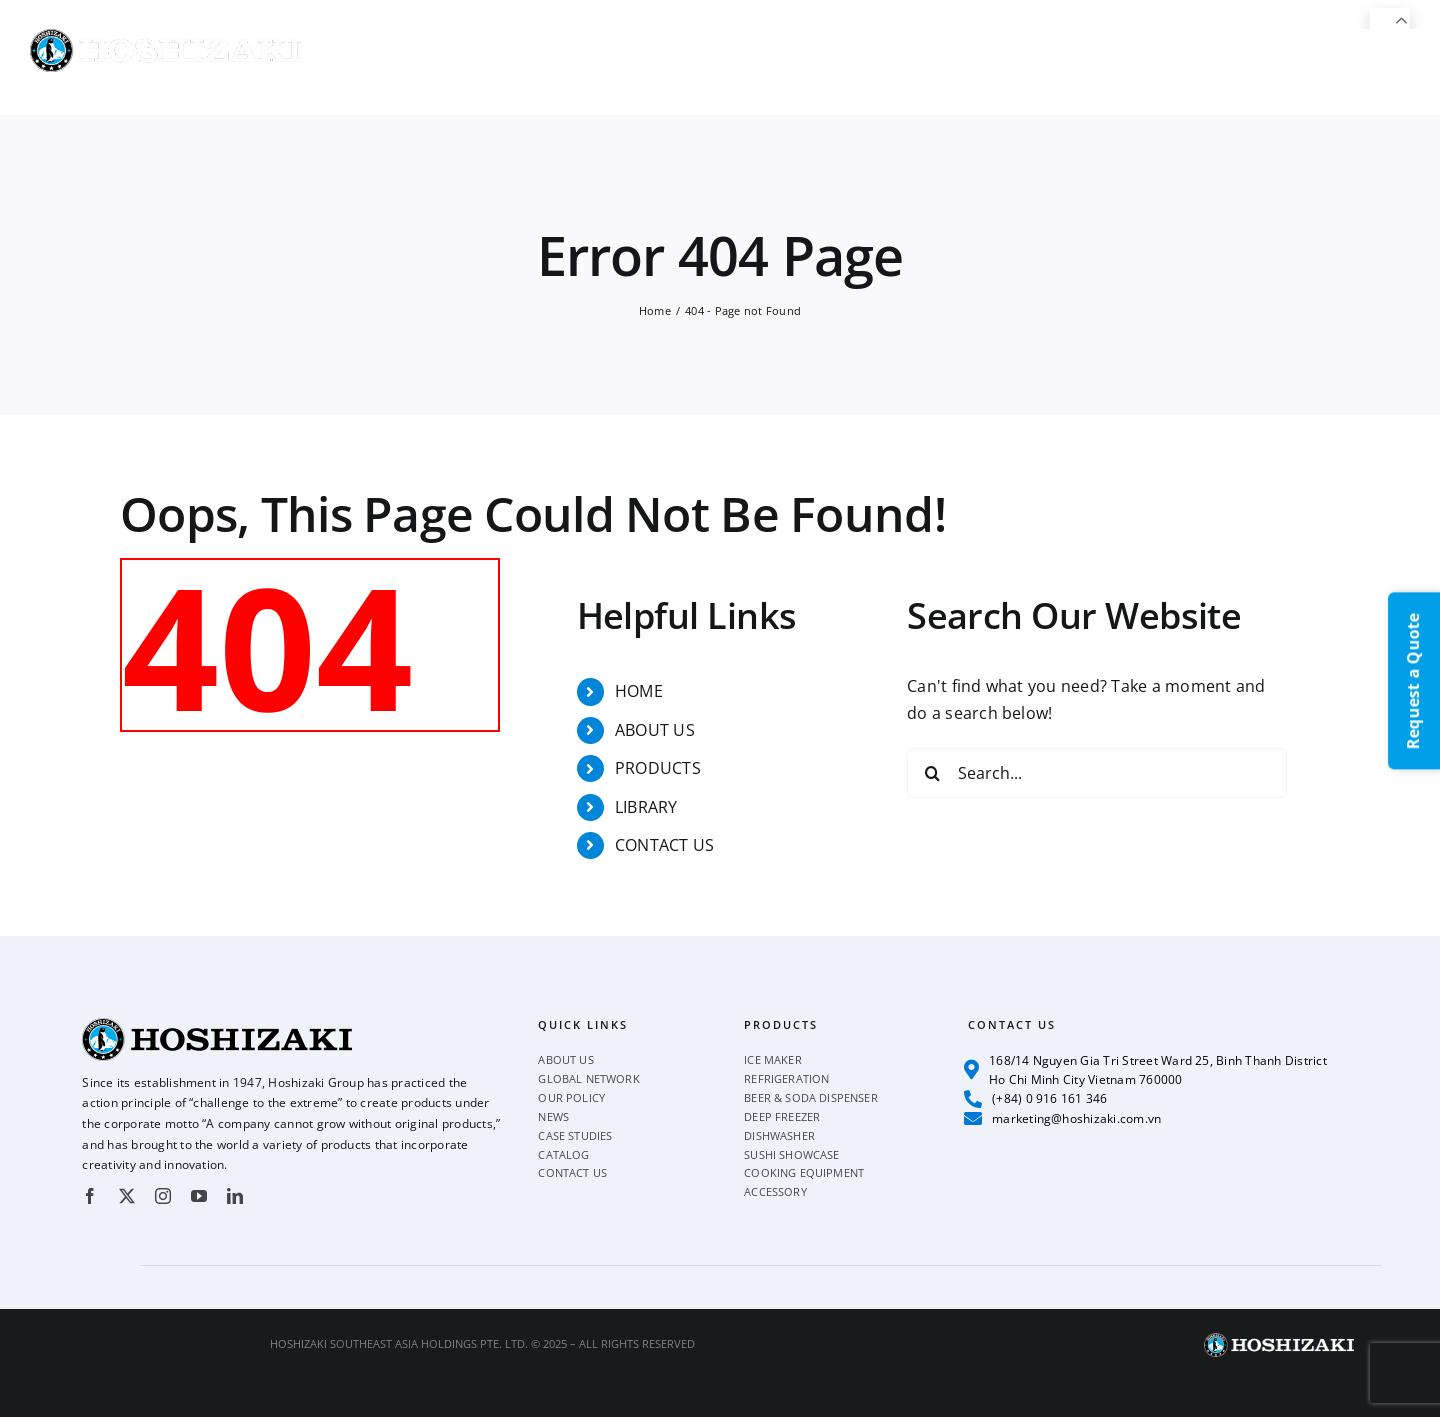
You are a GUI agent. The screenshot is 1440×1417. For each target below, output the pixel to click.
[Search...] (1097, 773)
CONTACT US (664, 845)
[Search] (932, 773)
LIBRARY (646, 807)
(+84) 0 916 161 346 (1036, 1099)
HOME (639, 691)
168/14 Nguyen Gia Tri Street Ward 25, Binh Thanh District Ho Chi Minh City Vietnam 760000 (1145, 1070)
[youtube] (199, 1196)
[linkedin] (235, 1196)
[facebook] (90, 1196)
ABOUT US (655, 730)
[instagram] (163, 1196)
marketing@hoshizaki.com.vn (1063, 1118)
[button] (1377, 71)
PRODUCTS (658, 768)
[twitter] (127, 1196)
